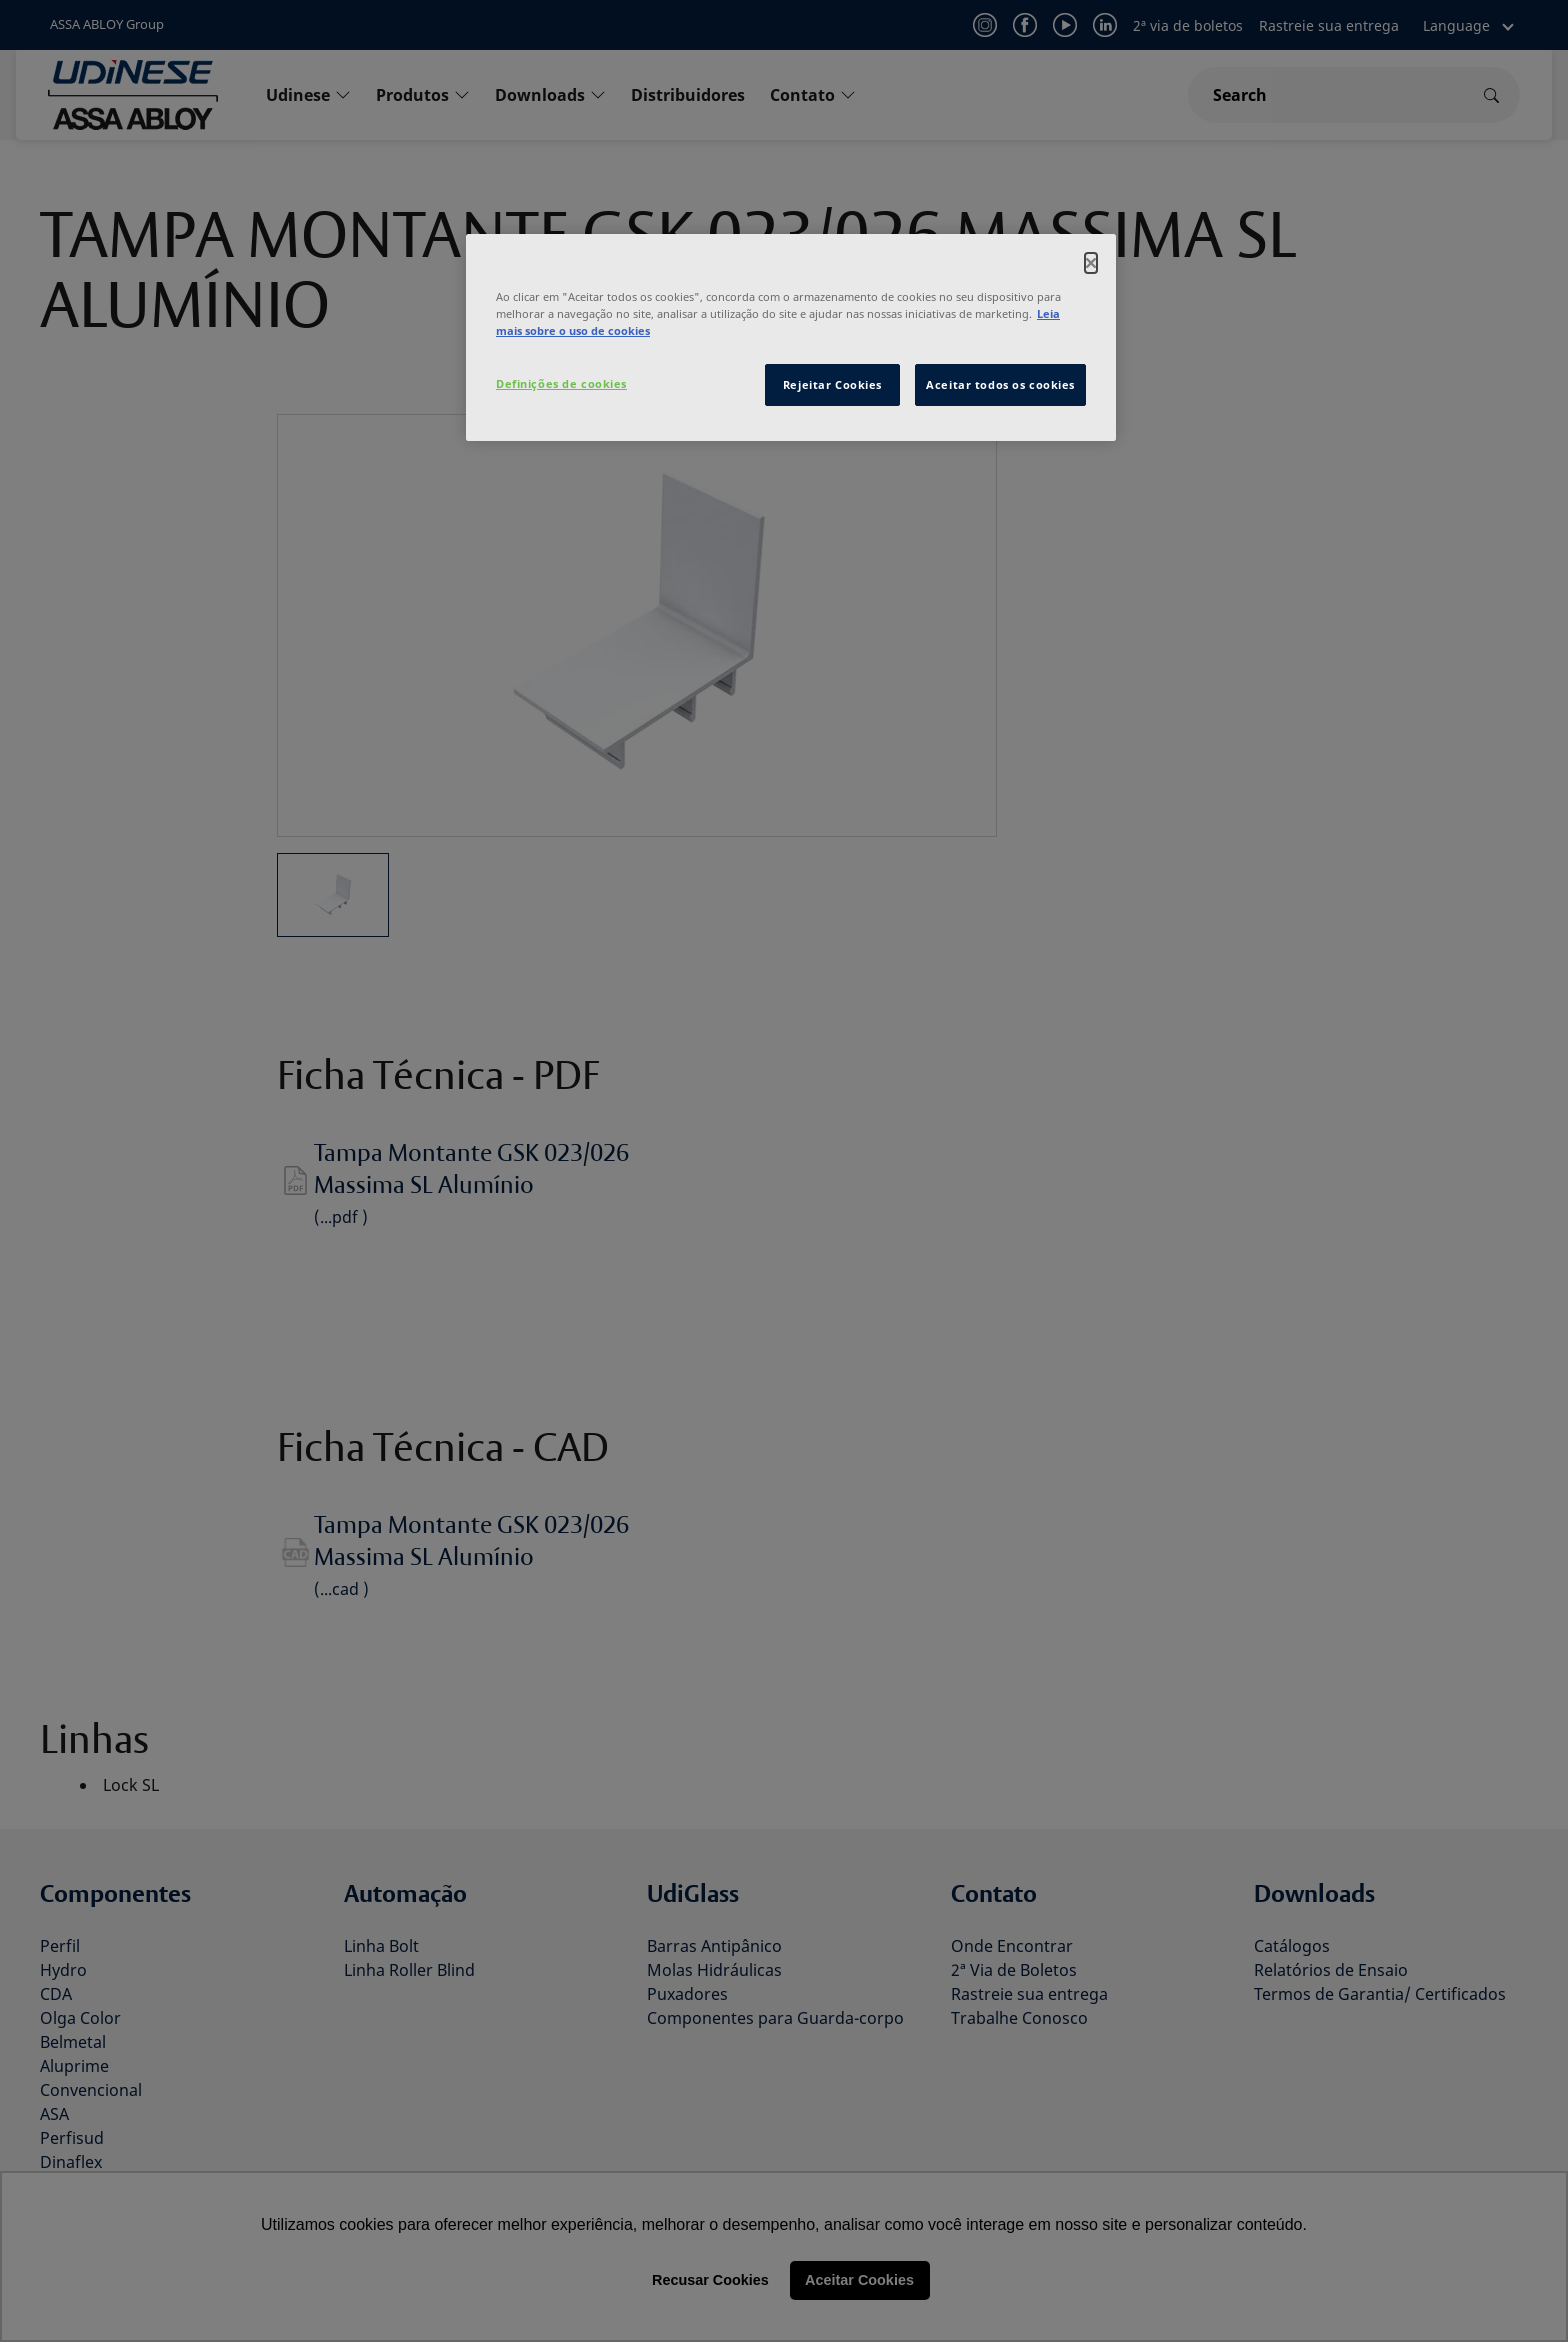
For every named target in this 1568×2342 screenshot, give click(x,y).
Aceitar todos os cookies (1000, 384)
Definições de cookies (561, 383)
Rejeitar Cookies (832, 384)
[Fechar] (1091, 263)
